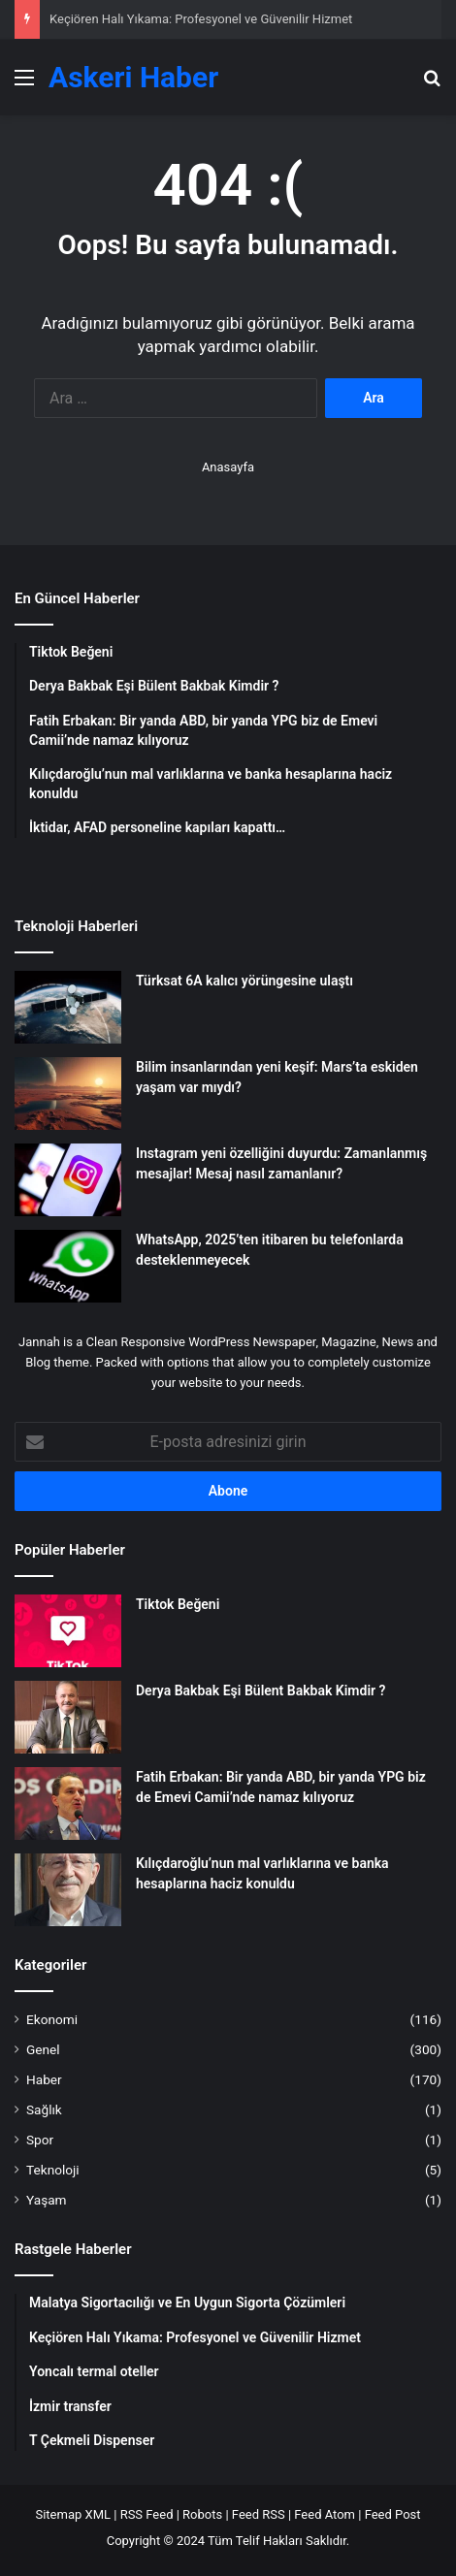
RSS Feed (147, 2514)
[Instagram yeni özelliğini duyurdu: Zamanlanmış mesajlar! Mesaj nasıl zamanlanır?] (68, 1179)
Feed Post (393, 2514)
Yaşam (46, 2199)
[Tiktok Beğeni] (68, 1630)
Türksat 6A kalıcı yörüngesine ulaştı (244, 980)
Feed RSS (258, 2514)
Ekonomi (52, 2019)
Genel (43, 2049)
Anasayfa (228, 467)
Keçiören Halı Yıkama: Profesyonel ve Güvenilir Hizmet (200, 19)
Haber (44, 2079)
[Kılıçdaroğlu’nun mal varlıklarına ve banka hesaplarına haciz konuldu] (68, 1889)
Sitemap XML (73, 2514)
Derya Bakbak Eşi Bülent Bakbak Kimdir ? (260, 1690)
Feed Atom (324, 2514)
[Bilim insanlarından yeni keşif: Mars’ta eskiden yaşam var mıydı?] (68, 1093)
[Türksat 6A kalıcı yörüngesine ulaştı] (68, 1007)
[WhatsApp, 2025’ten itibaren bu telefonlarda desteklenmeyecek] (68, 1266)
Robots (202, 2514)
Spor (39, 2139)
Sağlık (44, 2109)
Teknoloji (53, 2169)
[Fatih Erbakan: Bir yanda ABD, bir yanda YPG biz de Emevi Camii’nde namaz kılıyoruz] (68, 1803)
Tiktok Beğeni (177, 1604)
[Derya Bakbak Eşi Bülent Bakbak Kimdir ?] (68, 1717)
